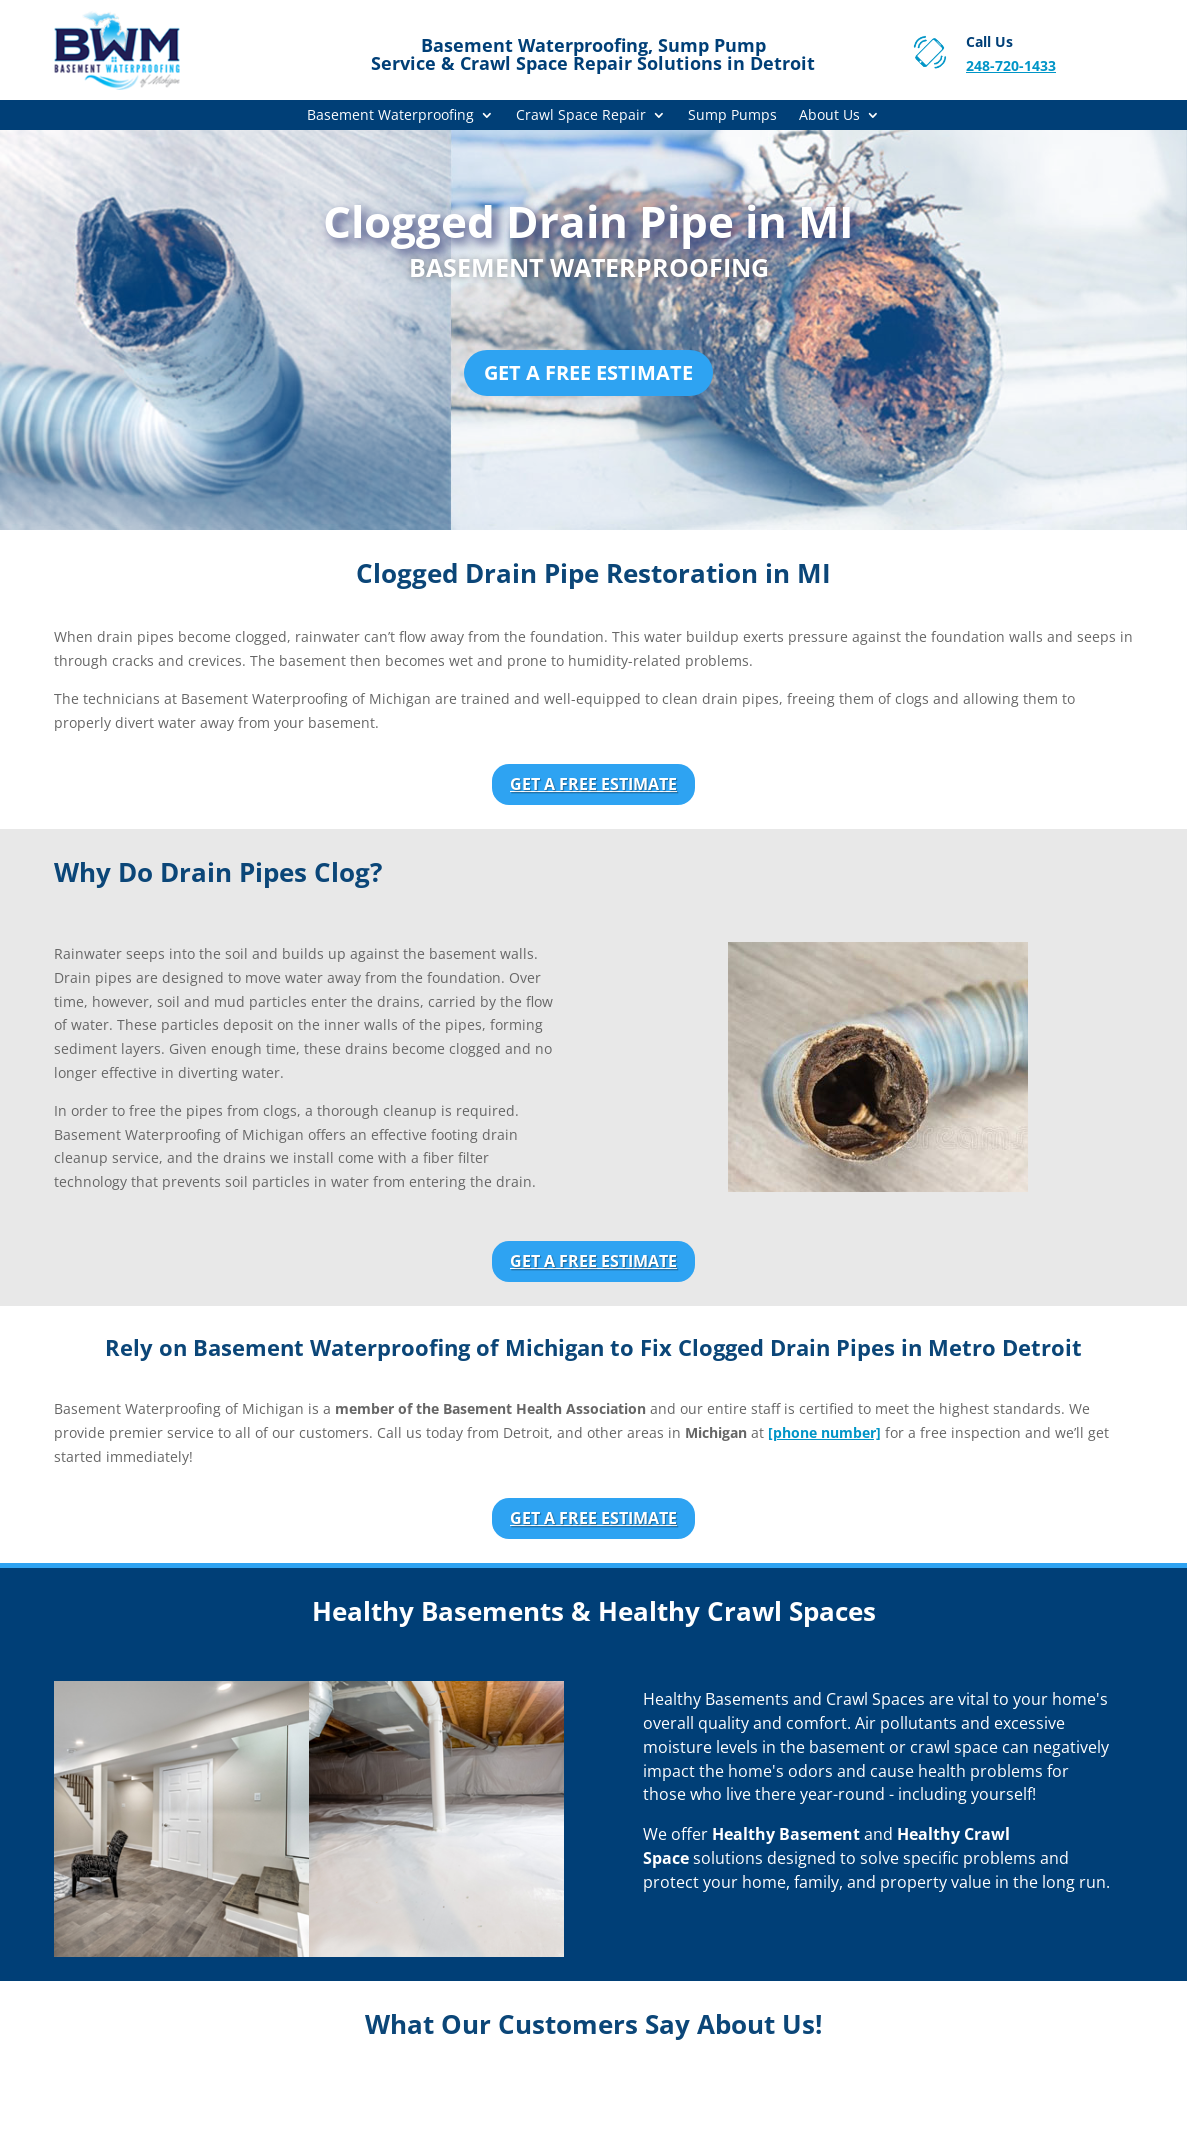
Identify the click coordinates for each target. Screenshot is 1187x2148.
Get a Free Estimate (588, 372)
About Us (829, 116)
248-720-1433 (1011, 65)
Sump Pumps (732, 116)
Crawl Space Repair (581, 116)
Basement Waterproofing (390, 116)
